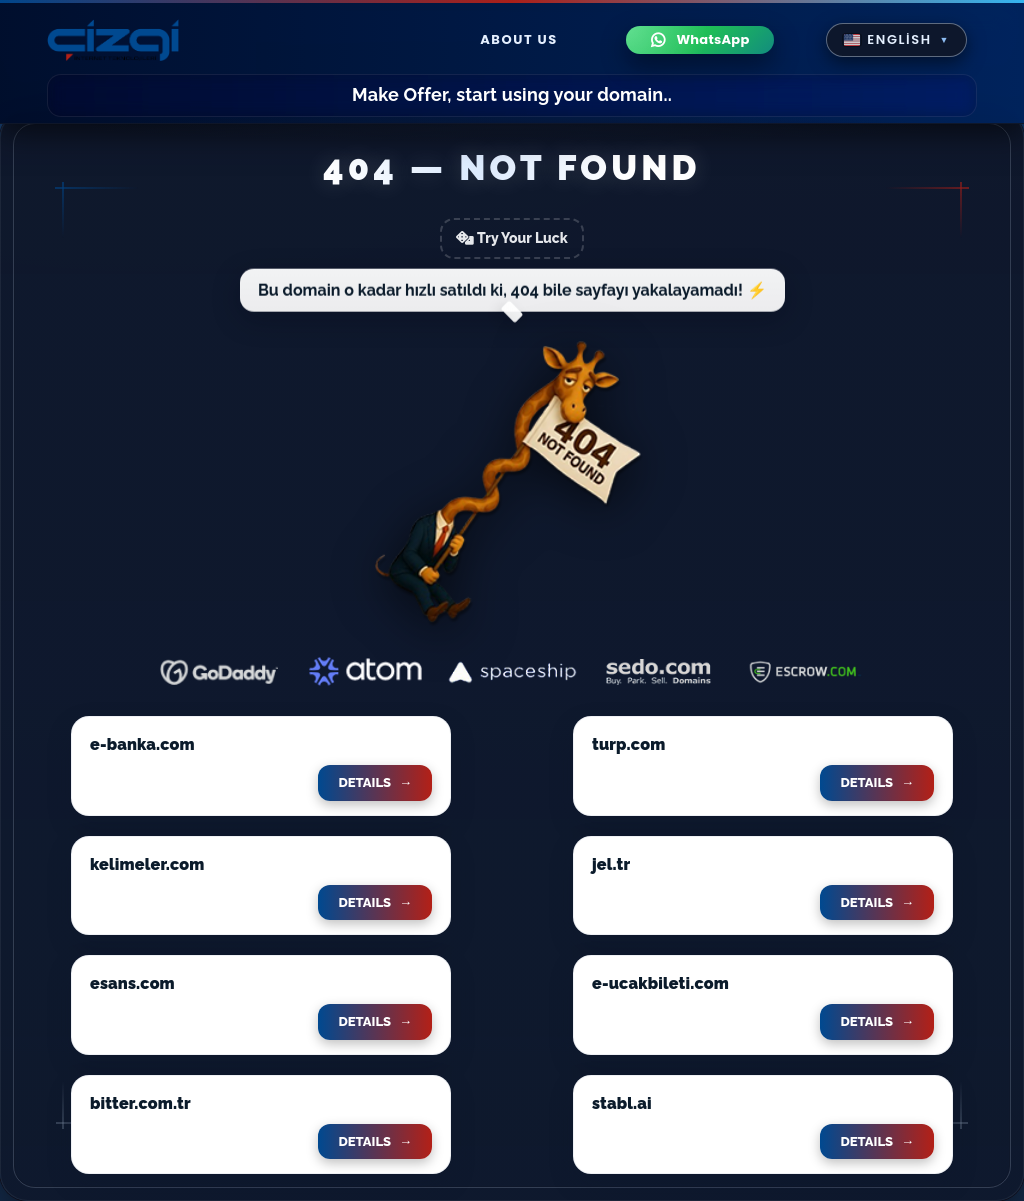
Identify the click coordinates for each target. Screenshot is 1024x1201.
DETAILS (375, 783)
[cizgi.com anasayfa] (113, 40)
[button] (896, 40)
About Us (519, 39)
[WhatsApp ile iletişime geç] (700, 40)
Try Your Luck (512, 238)
